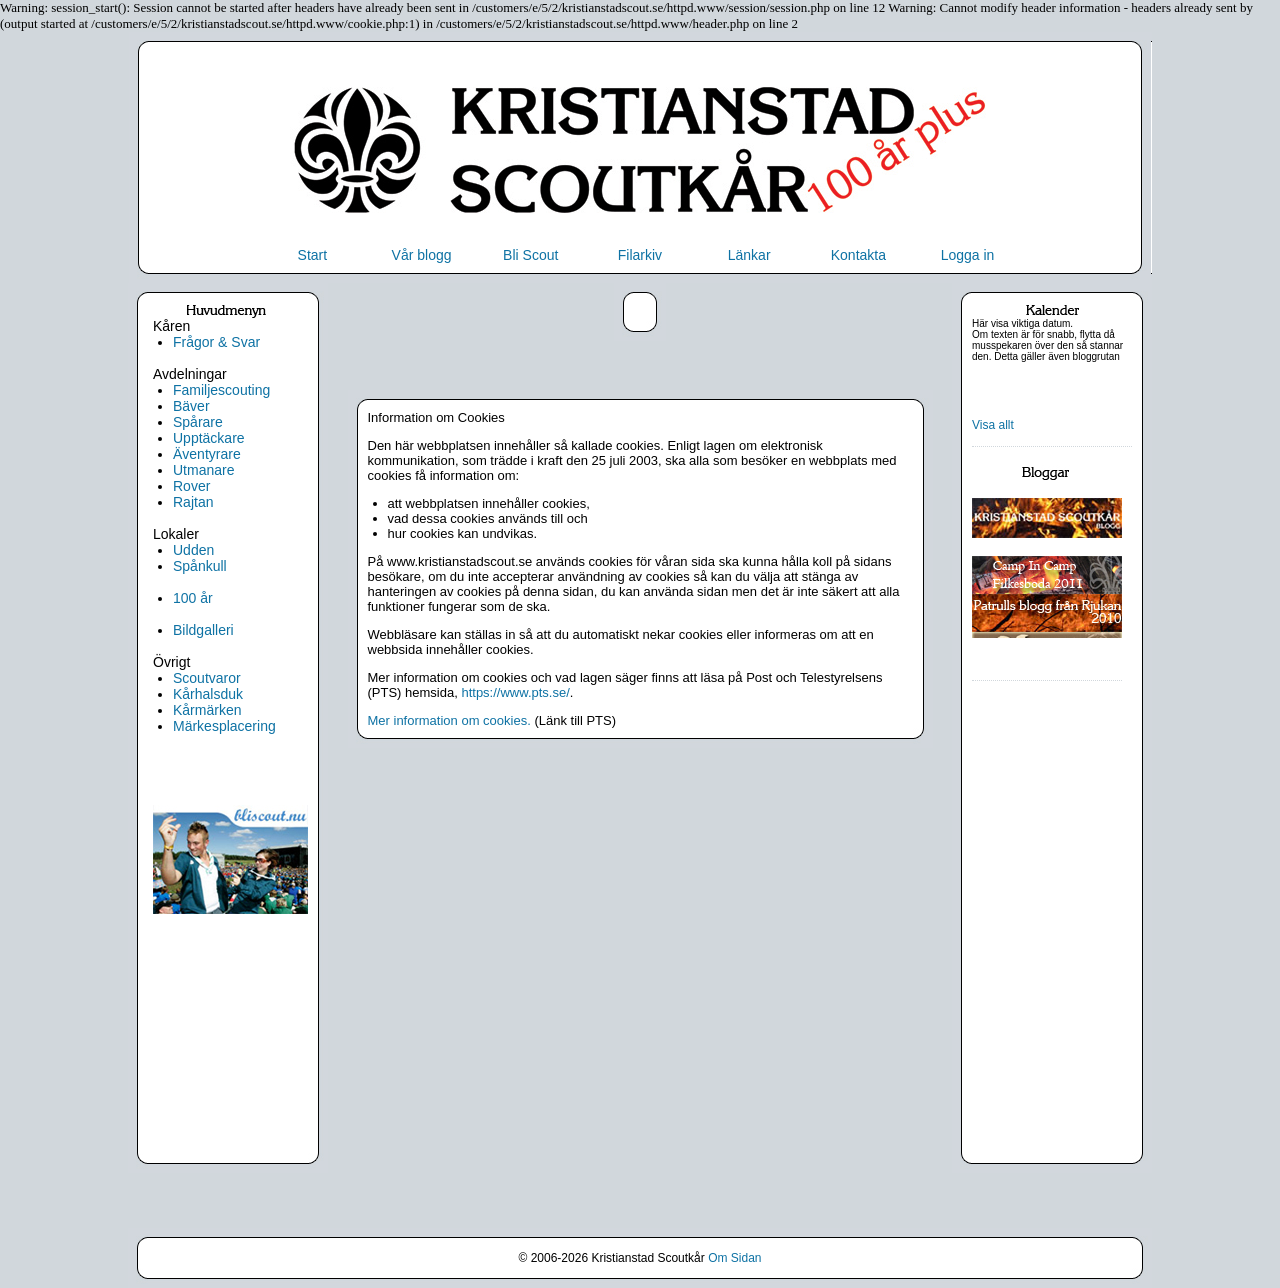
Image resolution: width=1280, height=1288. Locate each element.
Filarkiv (640, 255)
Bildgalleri (203, 630)
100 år (193, 598)
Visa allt (993, 425)
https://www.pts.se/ (515, 692)
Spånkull (200, 566)
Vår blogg (422, 255)
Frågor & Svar (216, 342)
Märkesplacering (224, 726)
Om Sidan (734, 1258)
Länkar (749, 255)
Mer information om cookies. (449, 720)
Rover (191, 486)
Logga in (968, 255)
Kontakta (858, 255)
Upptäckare (209, 438)
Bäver (191, 406)
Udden (193, 550)
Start (313, 255)
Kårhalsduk (208, 694)
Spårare (198, 422)
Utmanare (203, 470)
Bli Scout (530, 255)
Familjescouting (221, 390)
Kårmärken (207, 710)
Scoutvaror (207, 678)
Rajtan (193, 502)
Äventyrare (207, 454)
